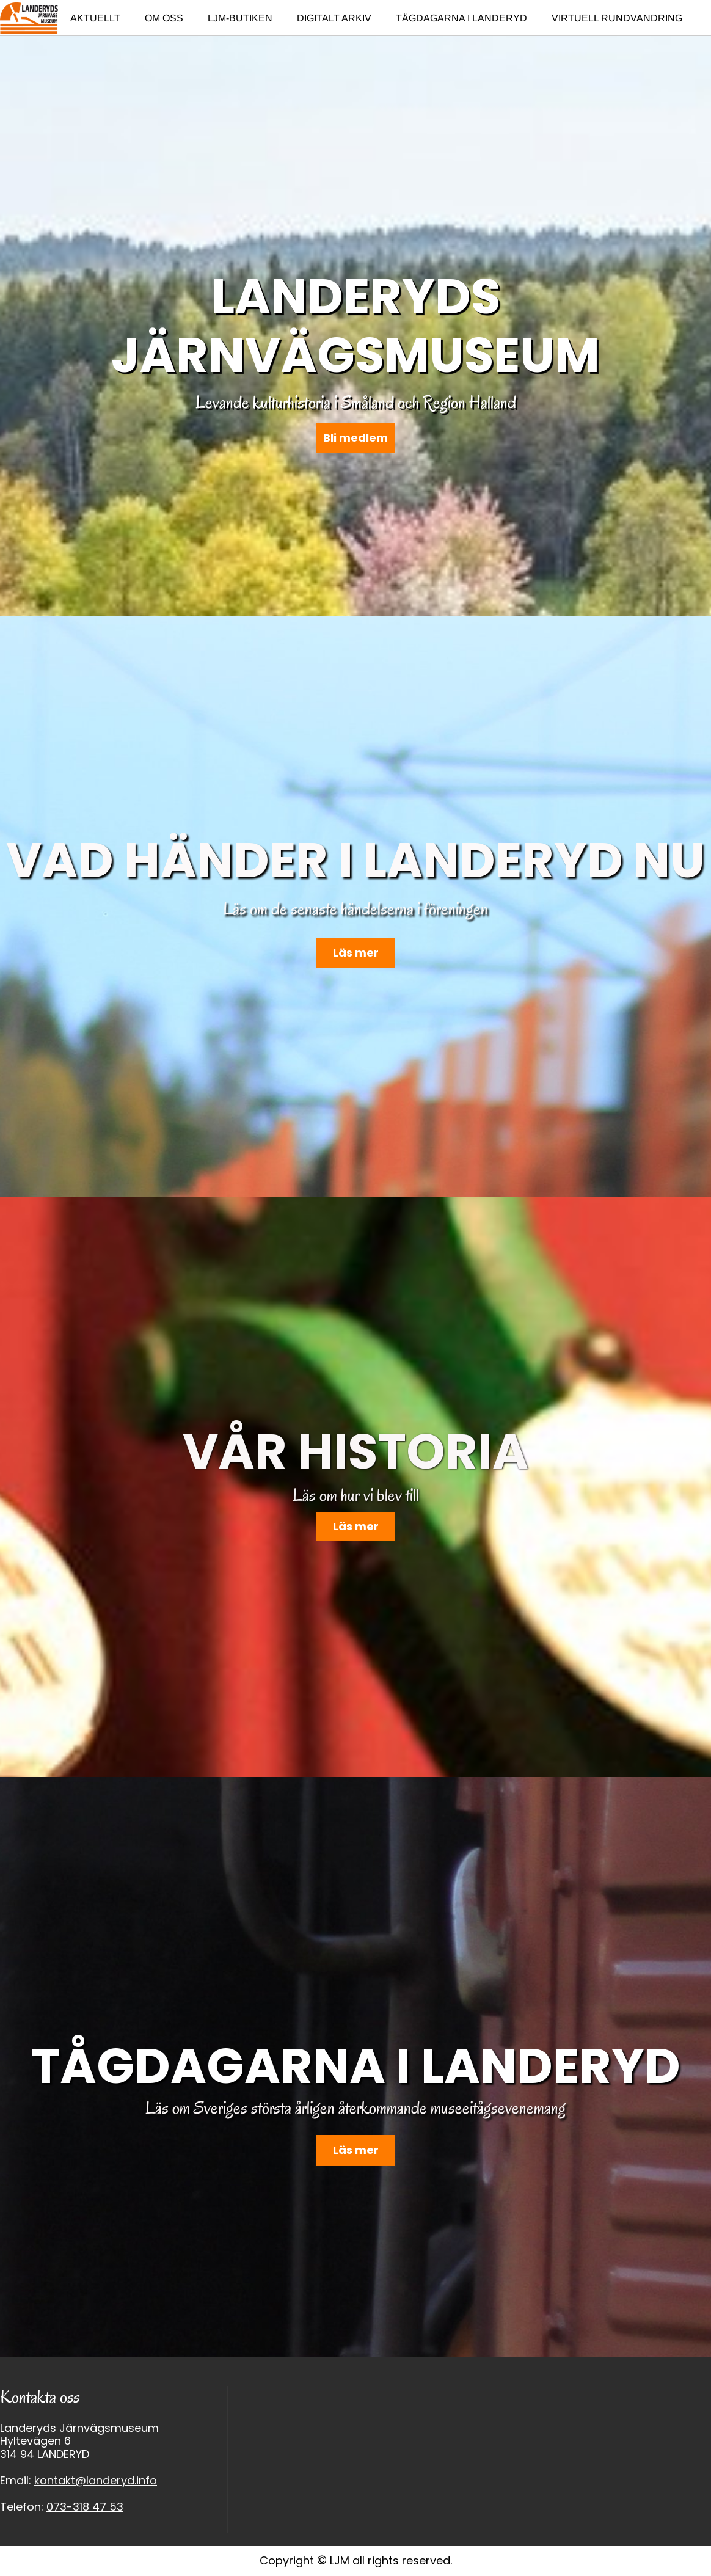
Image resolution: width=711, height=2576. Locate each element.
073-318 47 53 (84, 2506)
